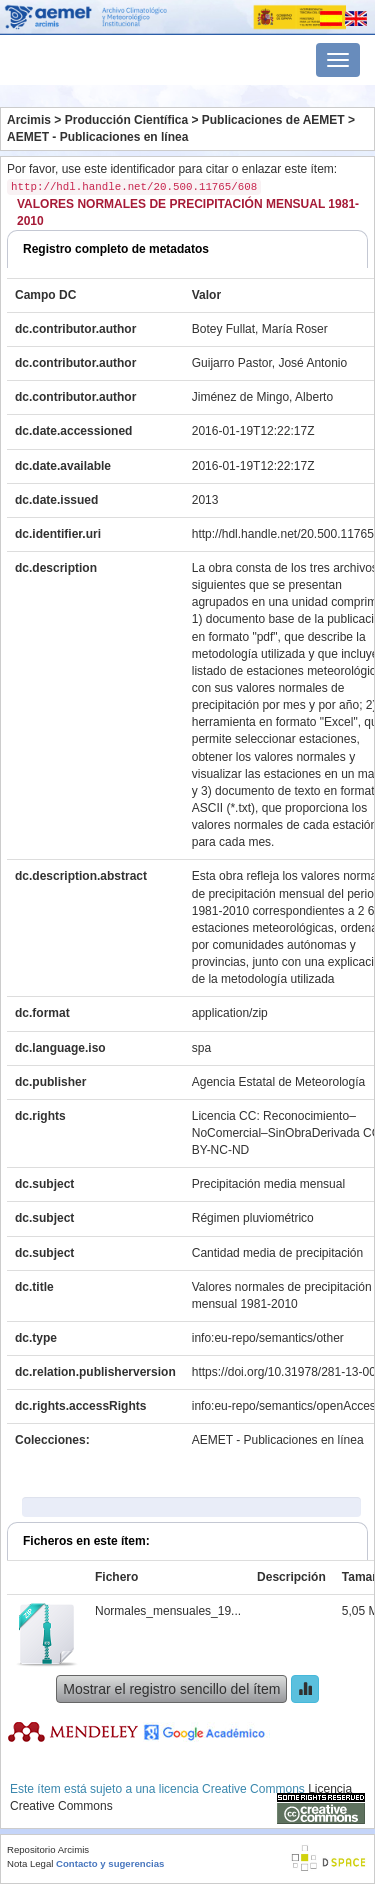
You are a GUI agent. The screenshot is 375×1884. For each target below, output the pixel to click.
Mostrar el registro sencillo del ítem (171, 1689)
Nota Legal (30, 1863)
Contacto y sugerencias (110, 1863)
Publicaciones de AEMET (273, 120)
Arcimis (29, 120)
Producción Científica (126, 120)
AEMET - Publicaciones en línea (97, 137)
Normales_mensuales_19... (168, 1611)
